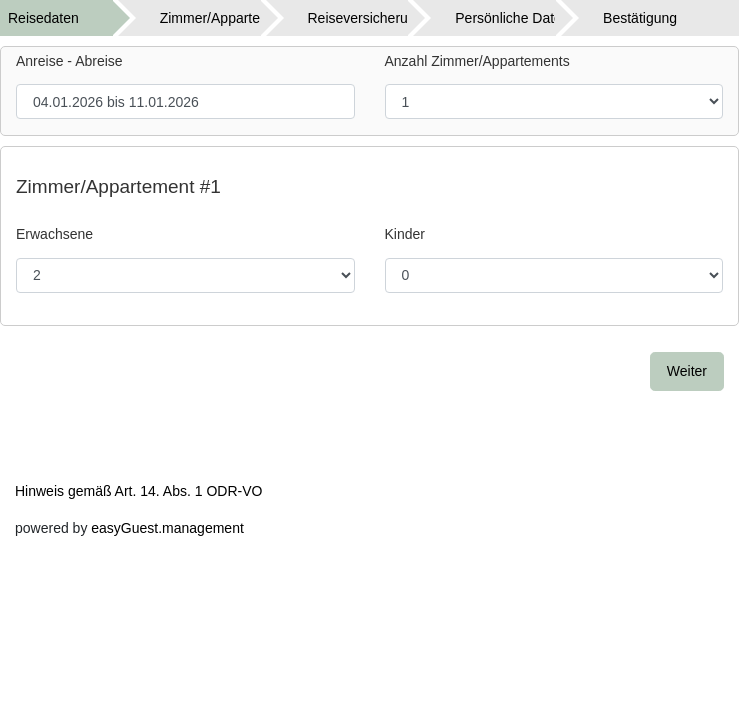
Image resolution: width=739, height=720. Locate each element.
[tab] (74, 18)
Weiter (687, 371)
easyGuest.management (167, 528)
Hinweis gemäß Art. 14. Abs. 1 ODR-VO (138, 491)
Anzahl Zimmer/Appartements (477, 61)
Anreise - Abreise (69, 61)
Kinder (405, 234)
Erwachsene (54, 234)
